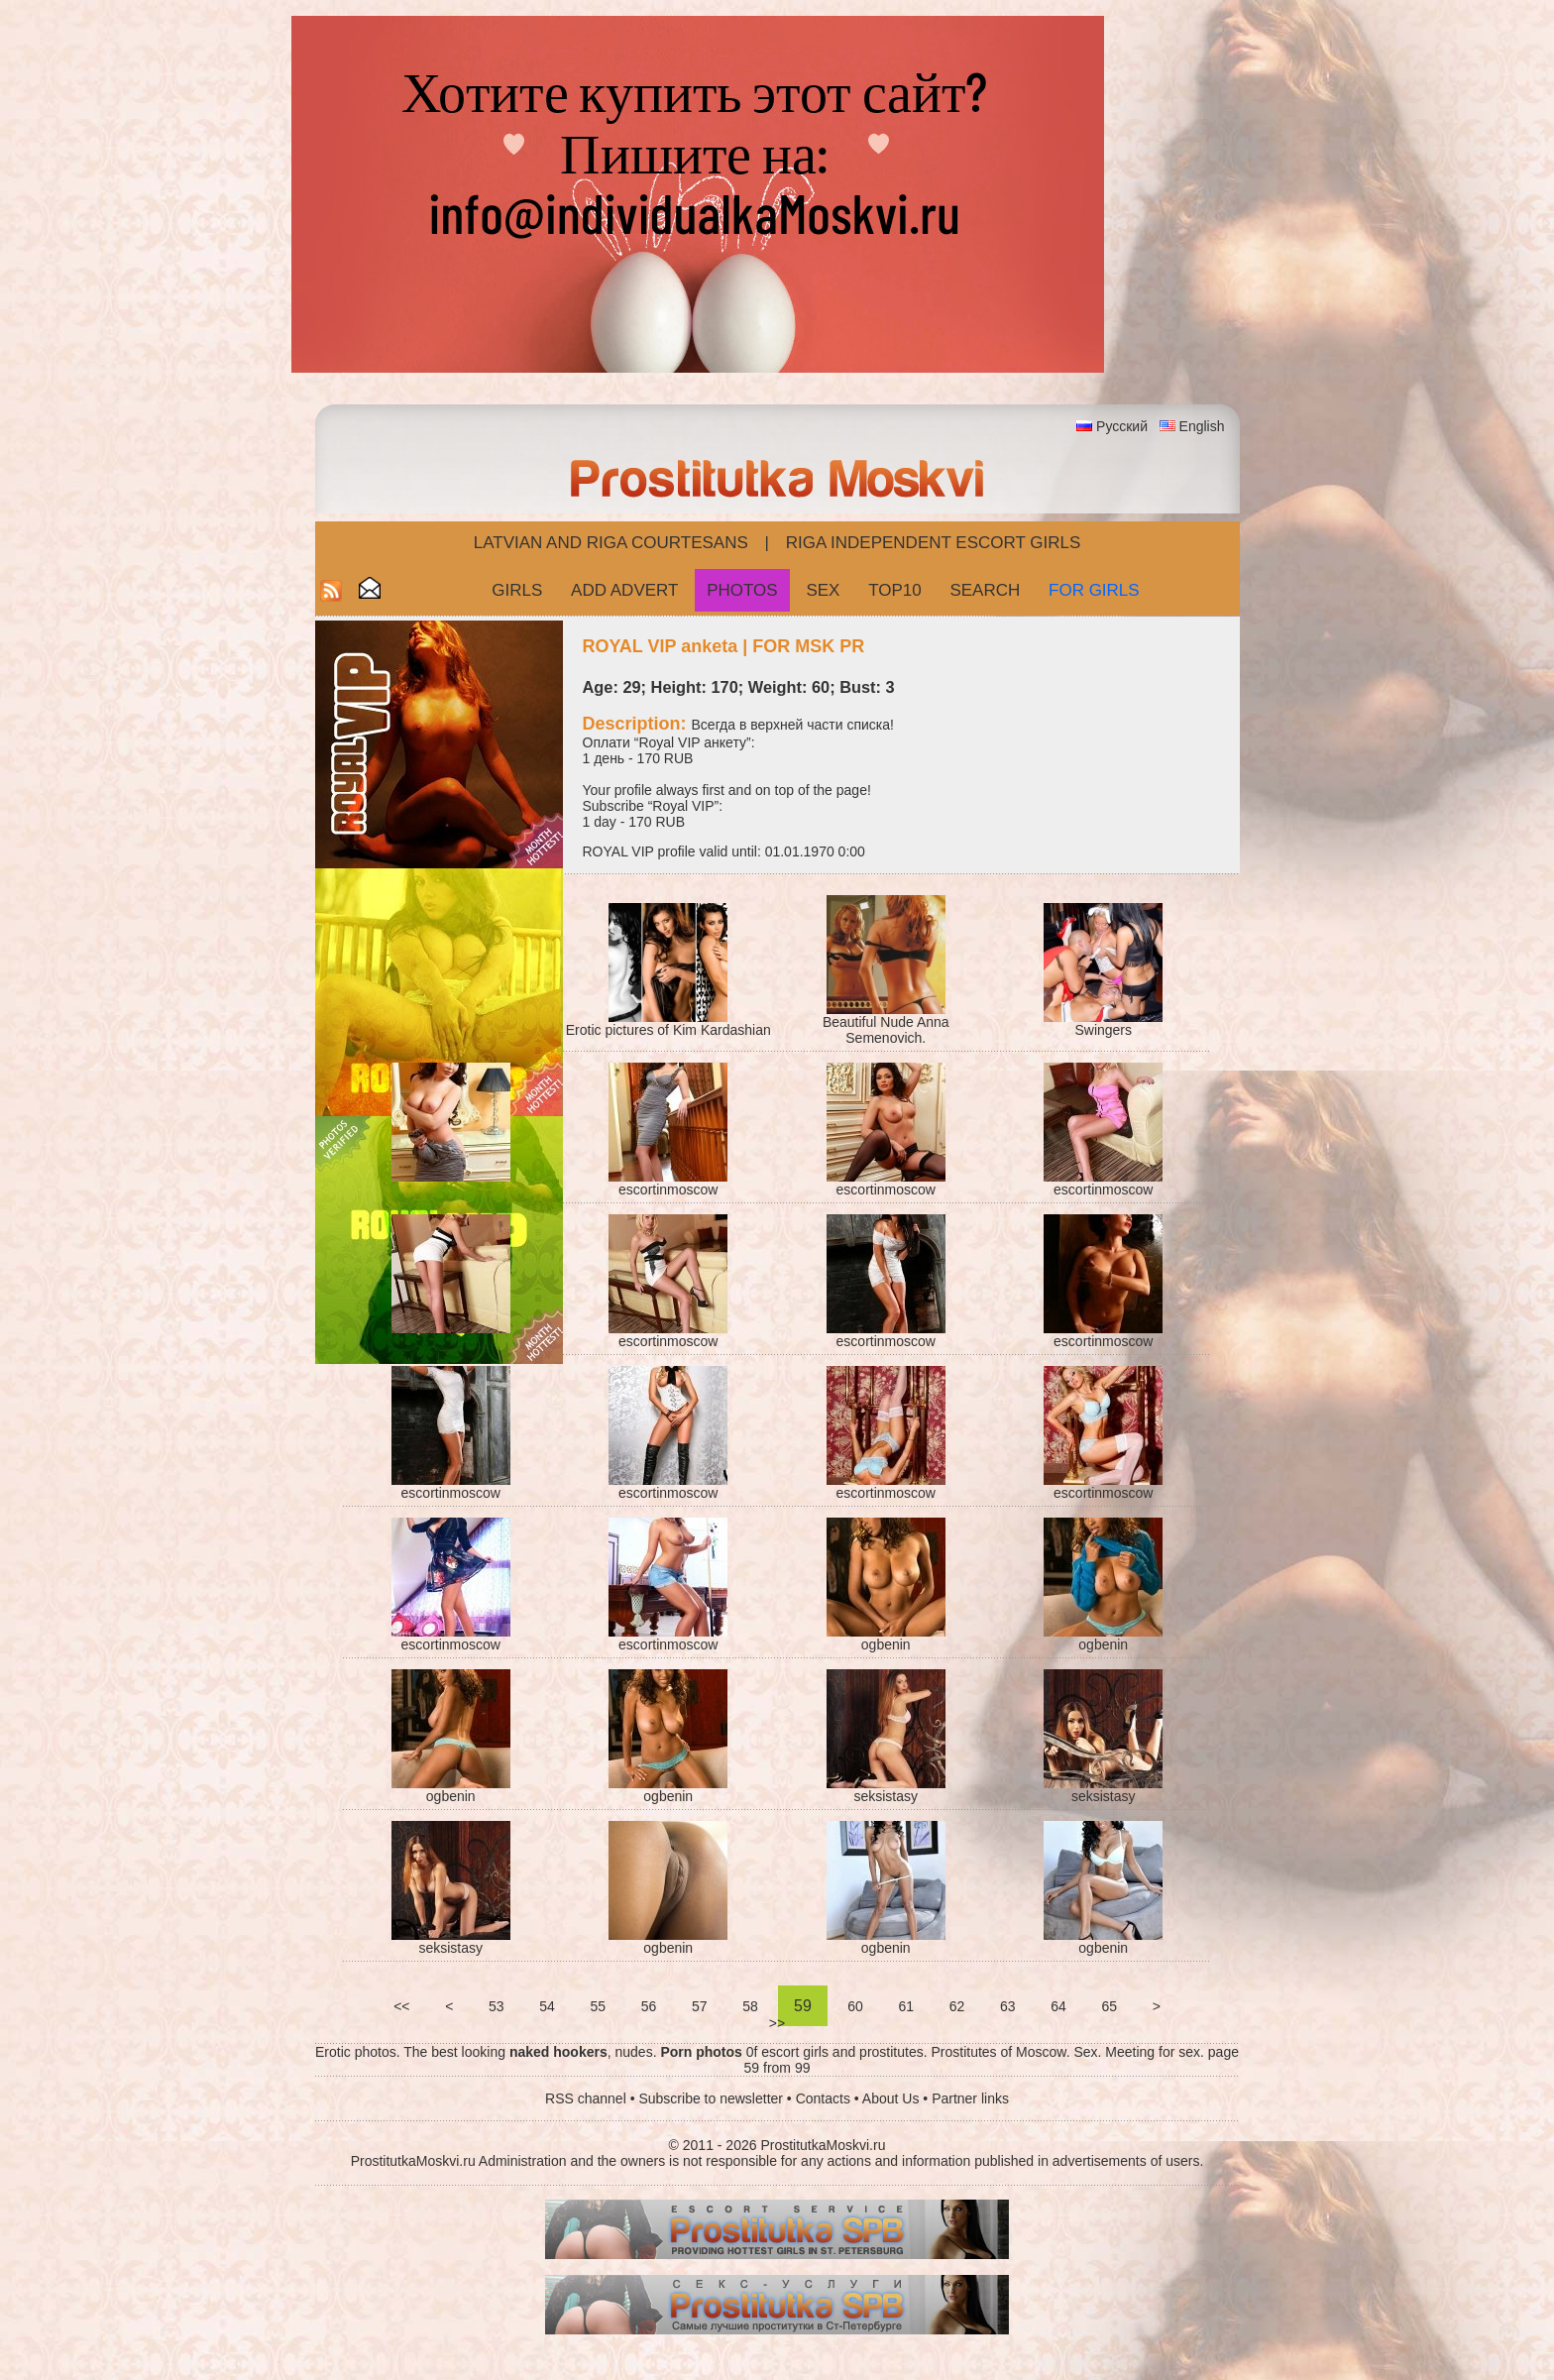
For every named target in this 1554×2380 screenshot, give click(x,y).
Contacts (823, 2098)
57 (699, 2006)
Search (984, 590)
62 (956, 2006)
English (1202, 426)
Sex (822, 590)
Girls (517, 590)
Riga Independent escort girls (933, 542)
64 (1058, 2006)
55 (598, 2006)
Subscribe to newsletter (710, 2098)
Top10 (895, 590)
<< (401, 2006)
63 (1007, 2006)
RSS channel (585, 2098)
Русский (1122, 426)
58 (749, 2006)
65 (1109, 2006)
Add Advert (624, 590)
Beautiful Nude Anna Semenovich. (886, 1030)
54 (546, 2006)
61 (906, 2006)
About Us (891, 2098)
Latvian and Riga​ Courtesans (611, 542)
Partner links (970, 2098)
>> (777, 2023)
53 (496, 2006)
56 (648, 2006)
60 (854, 2006)
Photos (742, 590)
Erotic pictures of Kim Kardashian (668, 1030)
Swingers (1103, 1030)
